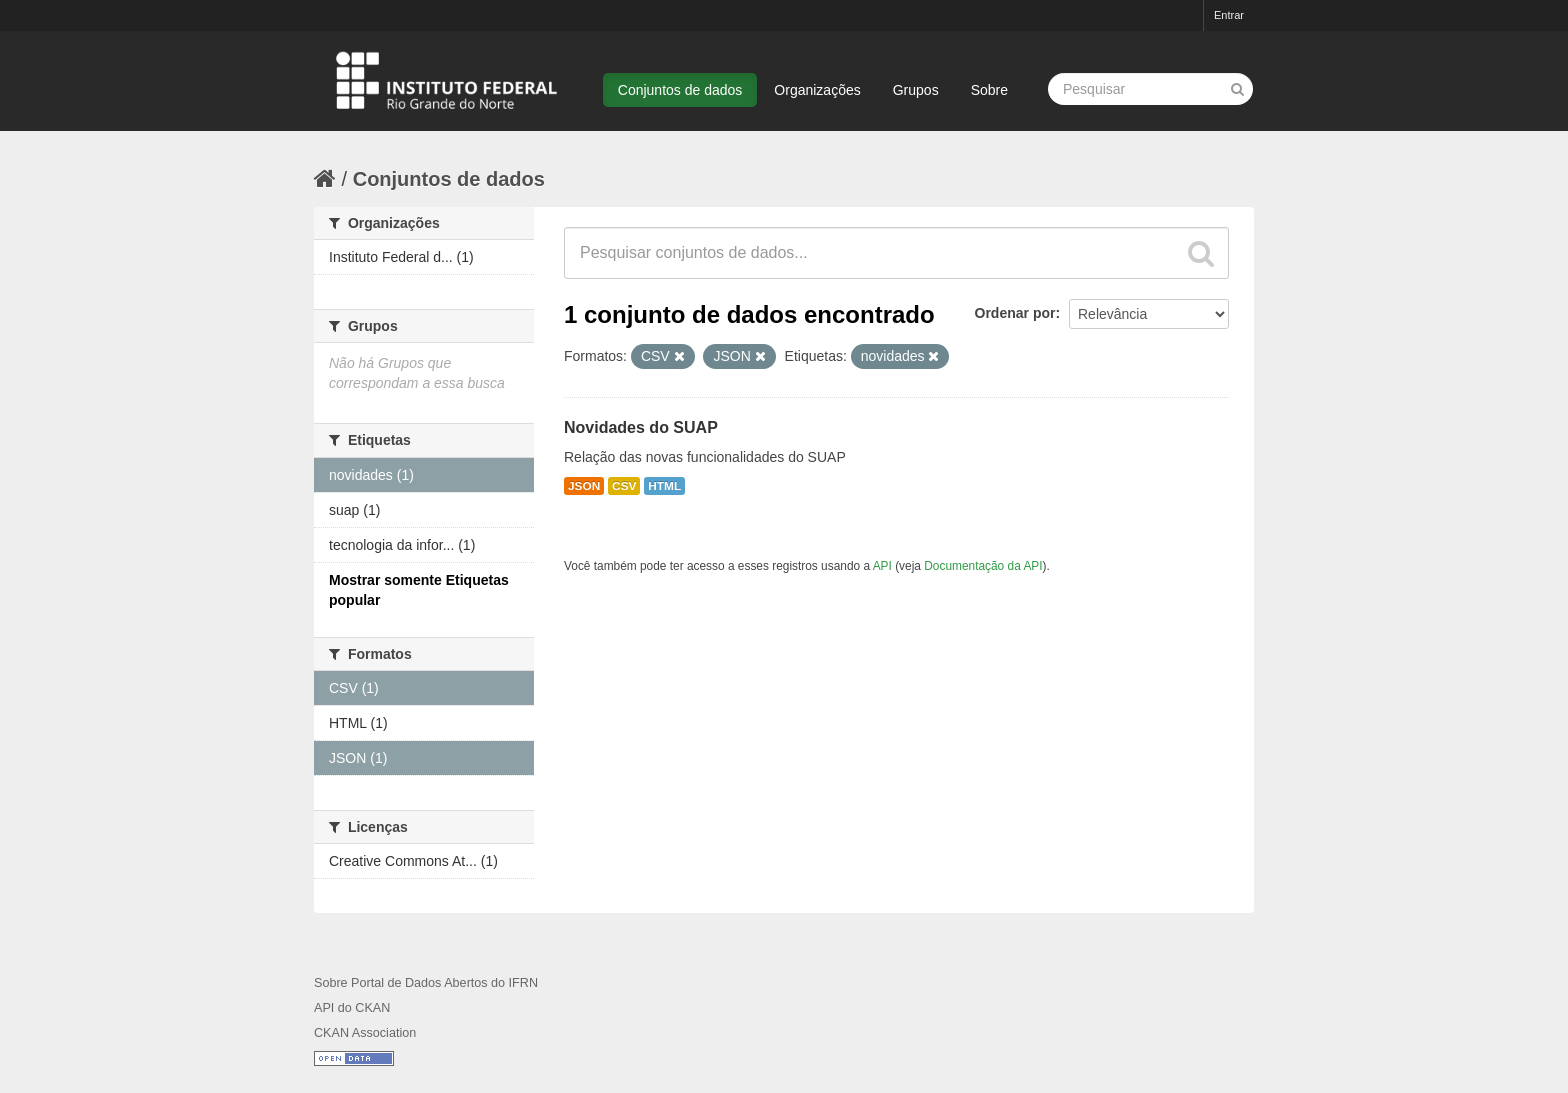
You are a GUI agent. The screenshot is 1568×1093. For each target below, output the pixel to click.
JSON (584, 486)
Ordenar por (1015, 313)
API (882, 566)
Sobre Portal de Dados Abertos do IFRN (426, 983)
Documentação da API (983, 566)
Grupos (916, 90)
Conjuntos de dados (680, 90)
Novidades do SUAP (641, 427)
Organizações (817, 90)
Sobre (989, 90)
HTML (664, 486)
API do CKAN (352, 1008)
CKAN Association (365, 1033)
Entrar (1229, 15)
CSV (624, 486)
